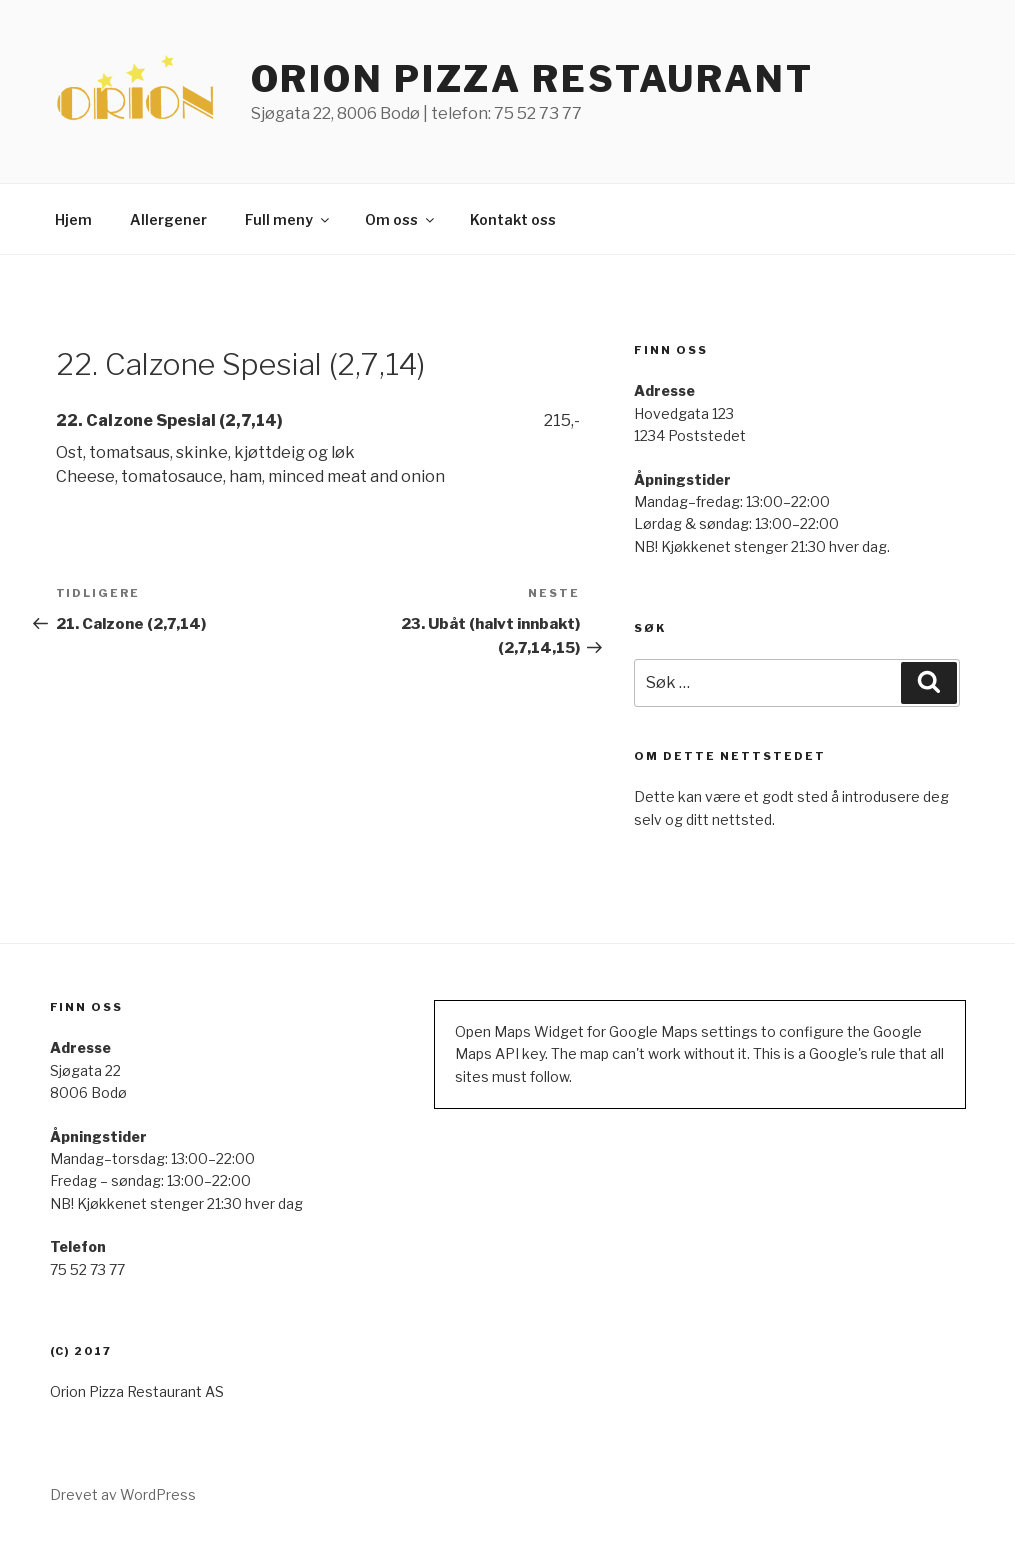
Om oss (401, 219)
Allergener (168, 219)
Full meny (288, 219)
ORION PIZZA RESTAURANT (532, 79)
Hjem (73, 219)
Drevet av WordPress (123, 1494)
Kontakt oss (513, 219)
